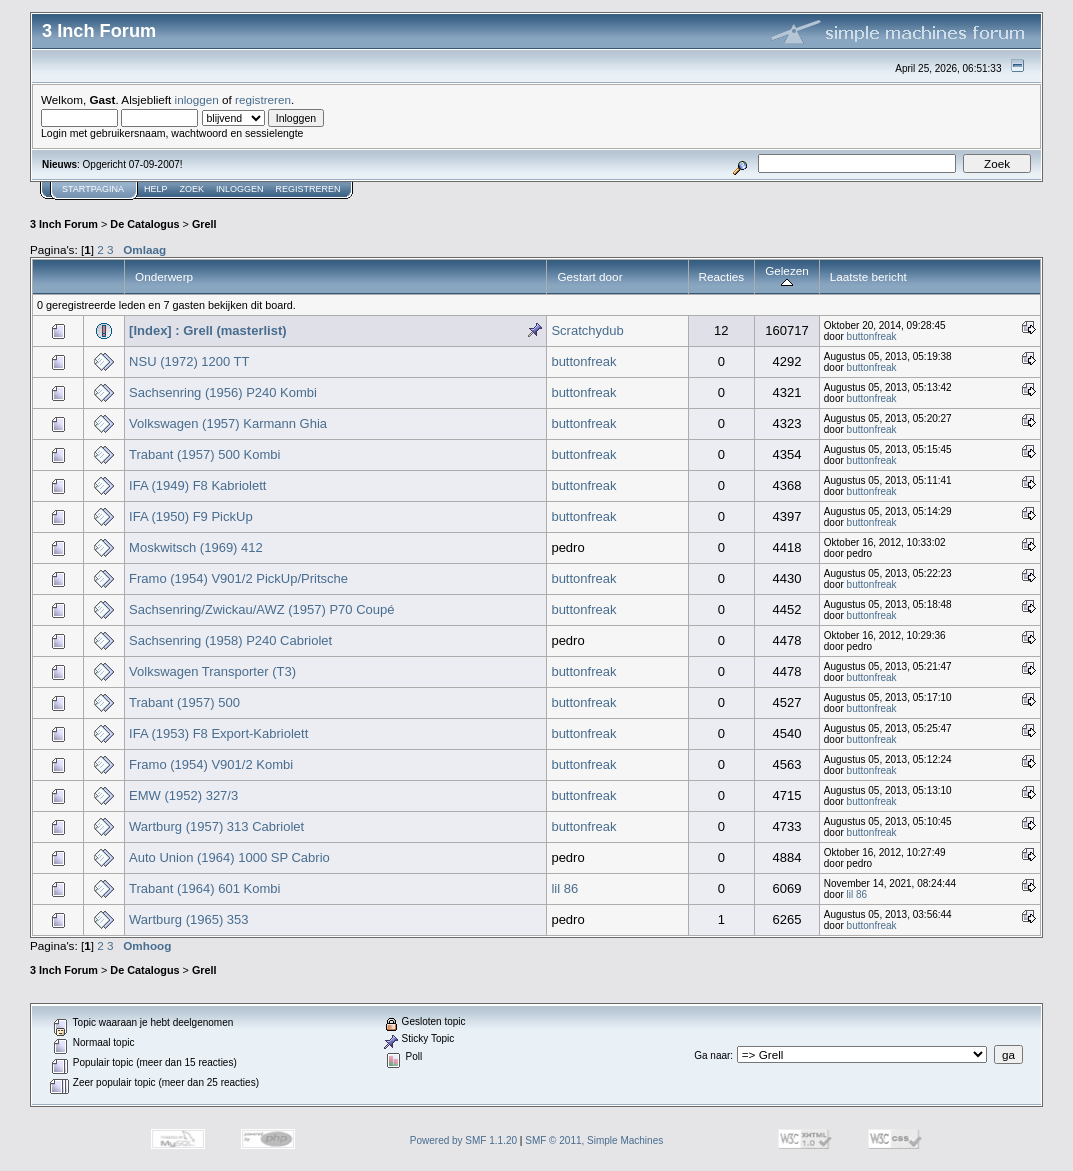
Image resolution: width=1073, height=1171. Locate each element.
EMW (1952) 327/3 (183, 795)
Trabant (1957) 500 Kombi (204, 454)
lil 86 (564, 888)
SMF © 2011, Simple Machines (594, 1140)
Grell (204, 224)
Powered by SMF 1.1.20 (463, 1140)
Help (156, 189)
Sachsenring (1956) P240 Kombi (223, 392)
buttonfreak (872, 336)
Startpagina (93, 189)
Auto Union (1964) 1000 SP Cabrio (229, 857)
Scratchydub (587, 330)
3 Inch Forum (64, 224)
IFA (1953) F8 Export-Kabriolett (218, 733)
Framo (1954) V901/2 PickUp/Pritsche (238, 578)
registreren (263, 99)
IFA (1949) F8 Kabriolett (197, 485)
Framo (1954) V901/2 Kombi (211, 764)
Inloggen (240, 189)
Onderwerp (164, 276)
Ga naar (712, 1055)
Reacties (722, 276)
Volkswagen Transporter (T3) (212, 671)
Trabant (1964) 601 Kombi (204, 888)
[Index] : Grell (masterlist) (207, 330)
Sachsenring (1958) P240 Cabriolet (230, 640)
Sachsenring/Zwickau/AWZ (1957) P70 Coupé (261, 609)
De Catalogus (144, 224)
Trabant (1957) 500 (184, 702)
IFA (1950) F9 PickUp (191, 516)
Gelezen (787, 276)
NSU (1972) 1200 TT (189, 361)
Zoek (192, 189)
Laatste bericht (868, 276)
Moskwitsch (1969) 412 (196, 547)
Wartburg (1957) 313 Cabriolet (216, 826)
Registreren (308, 189)
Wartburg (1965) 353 (188, 919)
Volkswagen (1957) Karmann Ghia (228, 423)
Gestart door (589, 276)
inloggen (197, 99)
